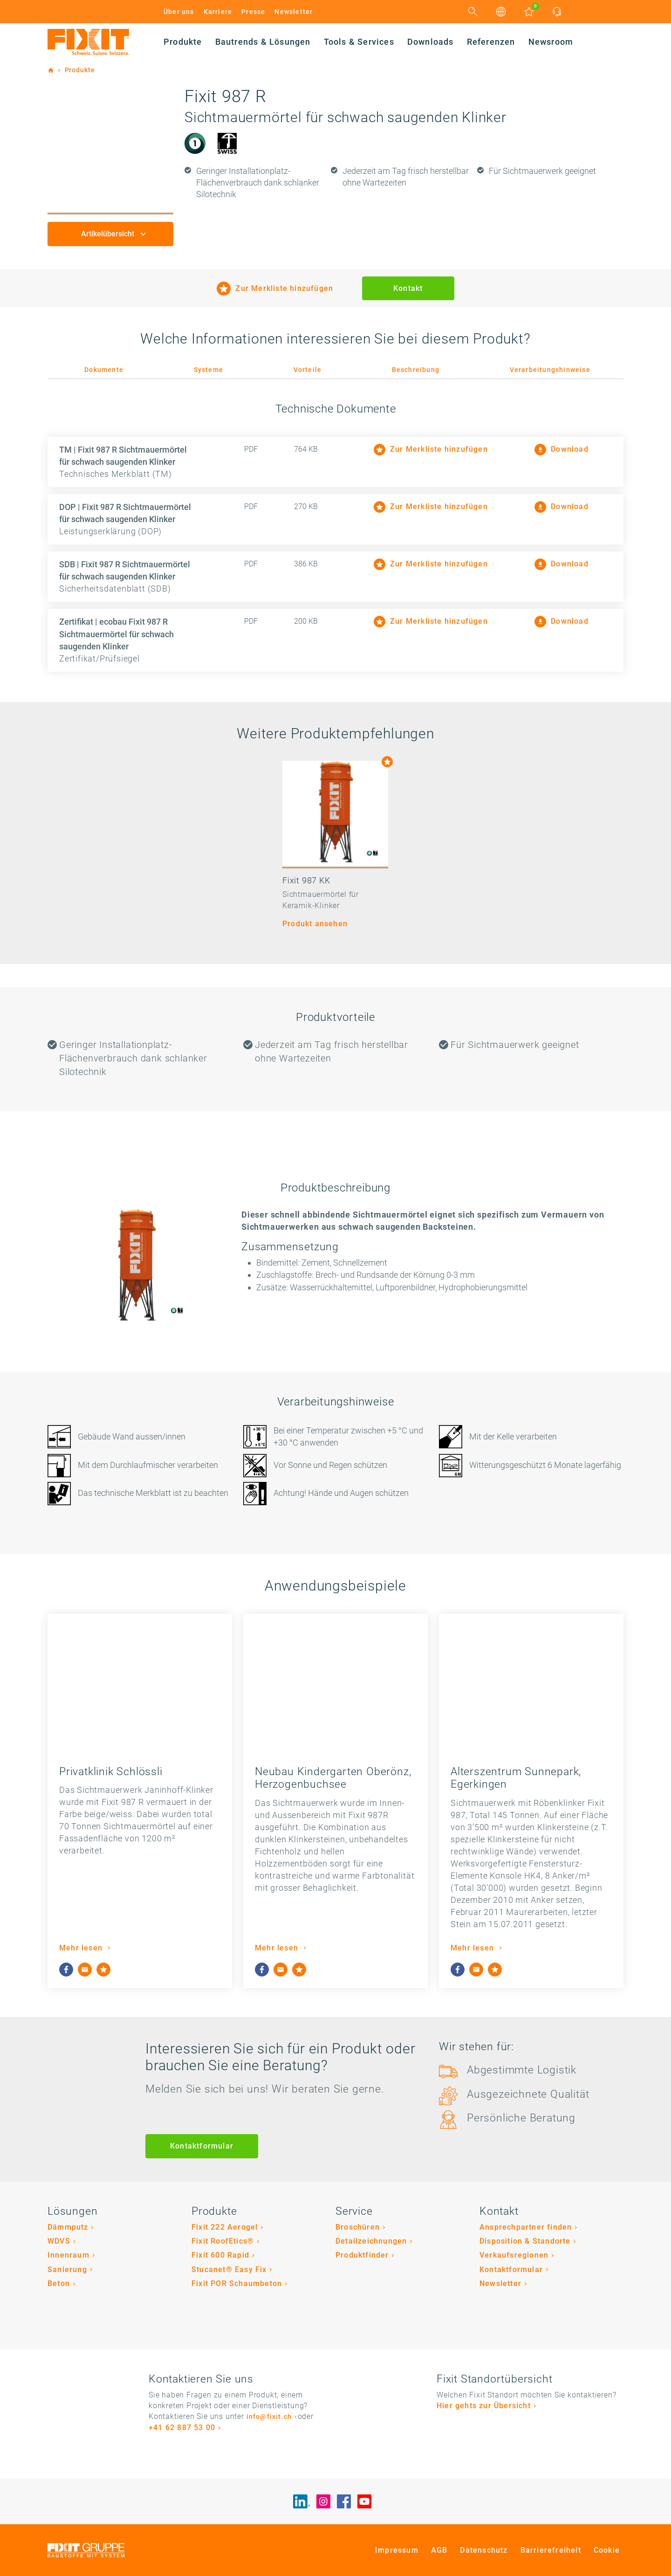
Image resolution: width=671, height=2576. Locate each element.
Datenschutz (483, 2550)
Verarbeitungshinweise (550, 369)
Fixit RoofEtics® (223, 2241)
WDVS (59, 2241)
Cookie (607, 2550)
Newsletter (293, 11)
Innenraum (68, 2255)
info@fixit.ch (269, 2417)
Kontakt (408, 288)
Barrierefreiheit (550, 2550)
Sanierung (67, 2269)
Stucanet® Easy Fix (229, 2269)
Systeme (208, 369)
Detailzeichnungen (371, 2241)
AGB (439, 2550)
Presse (253, 11)
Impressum (396, 2550)
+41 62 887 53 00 (182, 2427)
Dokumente (103, 369)
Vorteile (308, 369)
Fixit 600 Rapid (220, 2255)
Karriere (218, 11)
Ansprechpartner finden (525, 2227)
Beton (59, 2283)
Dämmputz (68, 2227)
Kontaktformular (201, 2146)
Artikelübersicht (108, 233)
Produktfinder (362, 2255)
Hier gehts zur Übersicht (484, 2405)
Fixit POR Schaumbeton (237, 2283)
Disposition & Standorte (525, 2241)
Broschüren (358, 2227)
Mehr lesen (82, 1947)
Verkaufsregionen (513, 2255)
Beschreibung (415, 369)
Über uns (179, 11)
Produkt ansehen (315, 923)
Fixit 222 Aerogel (225, 2227)
